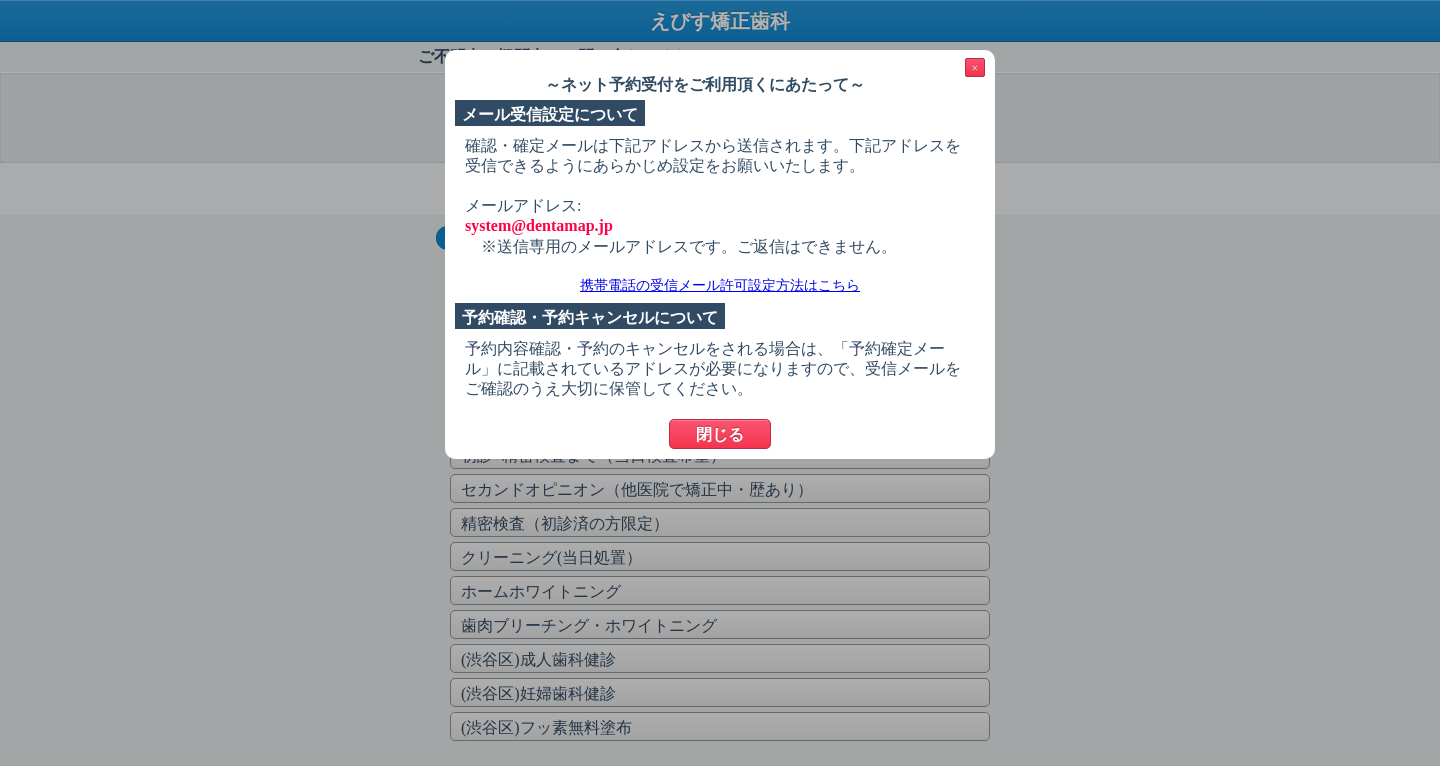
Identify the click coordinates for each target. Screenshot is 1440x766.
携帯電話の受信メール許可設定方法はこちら (720, 285)
